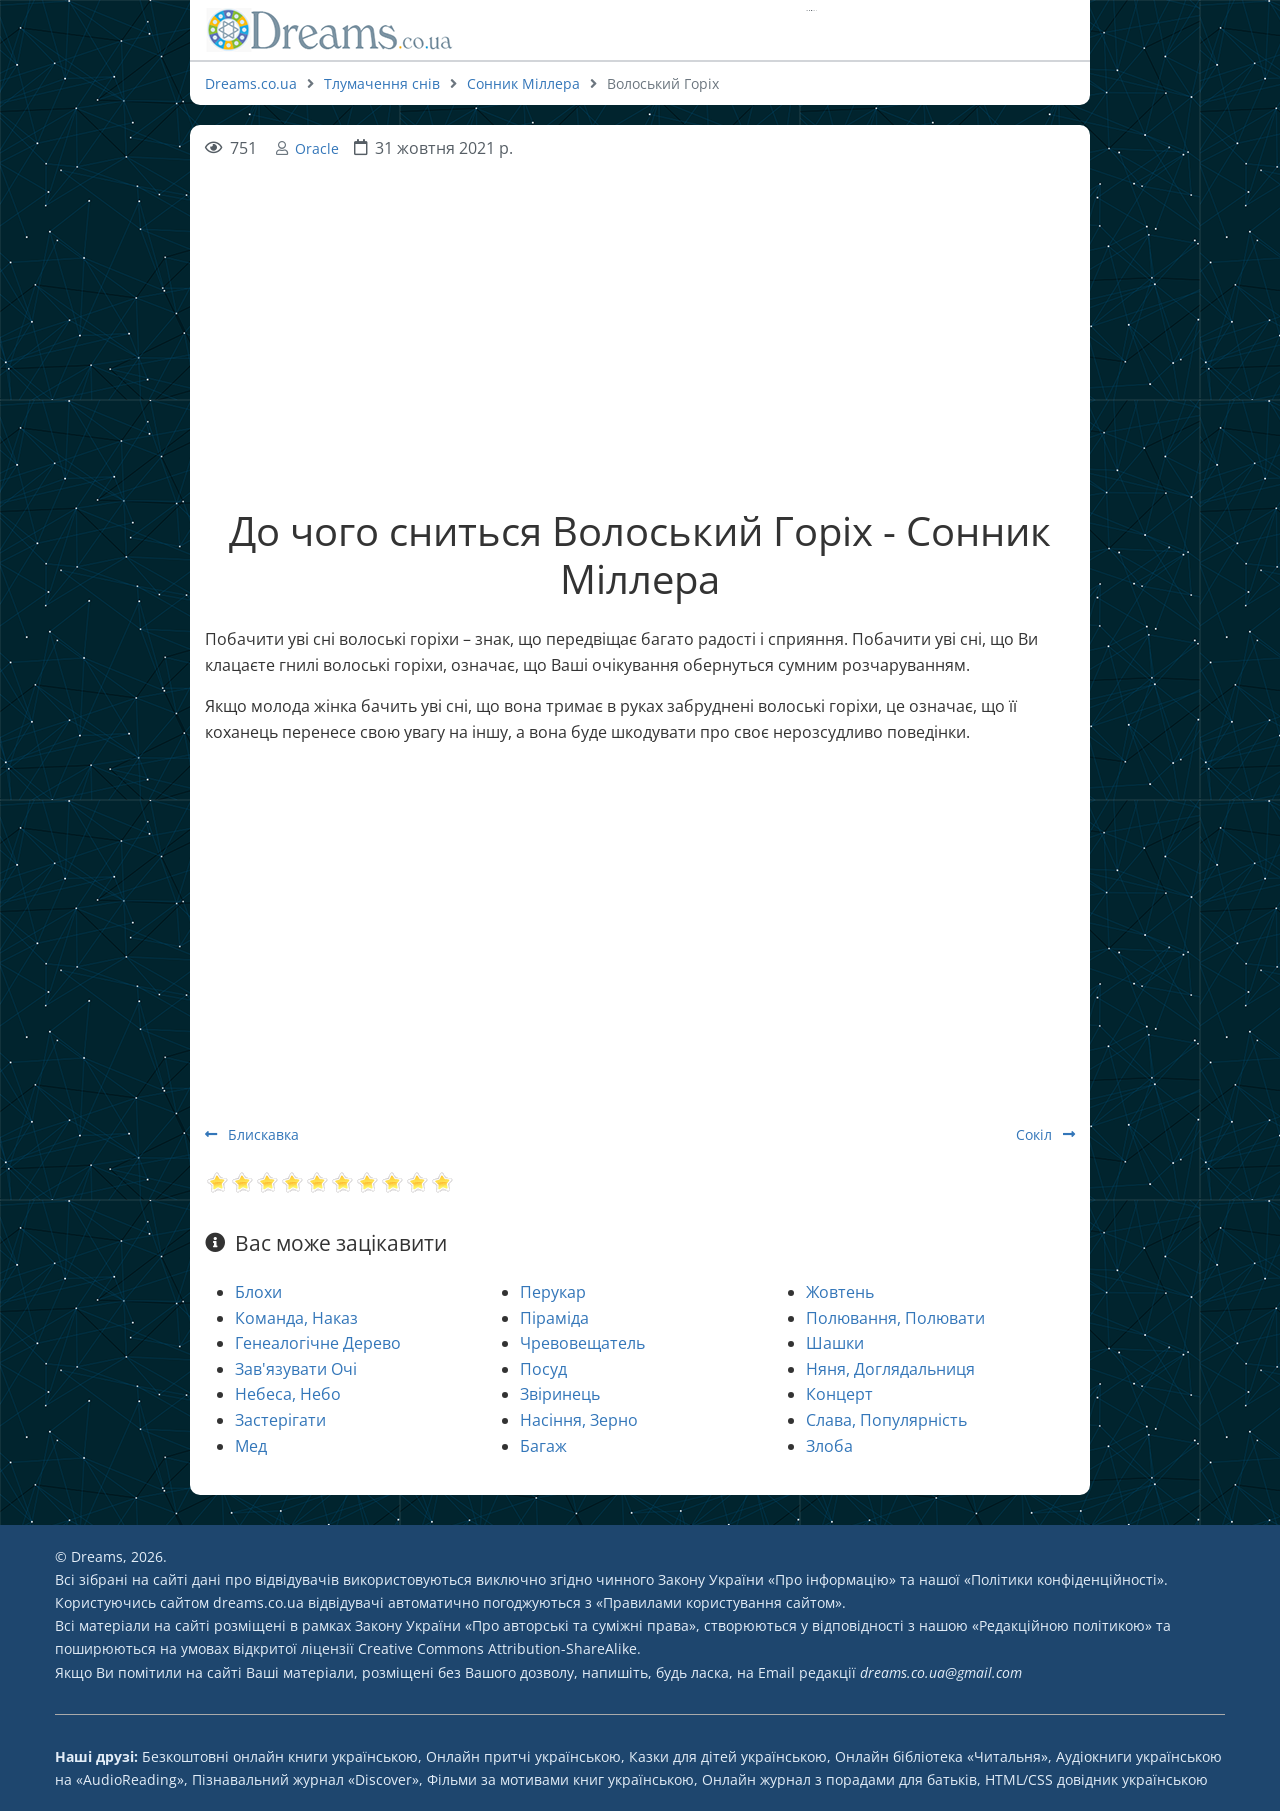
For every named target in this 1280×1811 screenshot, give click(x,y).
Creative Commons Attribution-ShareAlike (497, 1648)
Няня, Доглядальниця (890, 1369)
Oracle (317, 148)
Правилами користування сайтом (719, 1602)
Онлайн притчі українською (523, 1756)
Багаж (543, 1446)
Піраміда (554, 1318)
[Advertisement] (640, 302)
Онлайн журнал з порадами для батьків (839, 1779)
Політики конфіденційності (1064, 1579)
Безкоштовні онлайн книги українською (280, 1756)
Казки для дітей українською (728, 1756)
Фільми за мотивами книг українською (560, 1779)
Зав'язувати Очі (296, 1369)
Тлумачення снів (382, 83)
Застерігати (280, 1420)
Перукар (553, 1292)
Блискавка (252, 1134)
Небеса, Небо (288, 1394)
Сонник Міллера (523, 83)
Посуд (543, 1369)
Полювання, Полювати (895, 1318)
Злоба (829, 1446)
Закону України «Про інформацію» (777, 1579)
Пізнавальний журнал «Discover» (305, 1779)
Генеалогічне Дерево (318, 1343)
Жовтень (840, 1292)
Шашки (835, 1343)
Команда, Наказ (296, 1318)
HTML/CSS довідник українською (1096, 1779)
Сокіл (1045, 1134)
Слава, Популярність (886, 1420)
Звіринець (560, 1394)
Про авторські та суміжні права (580, 1625)
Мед (251, 1446)
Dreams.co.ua (251, 83)
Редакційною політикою (1062, 1625)
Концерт (839, 1394)
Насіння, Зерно (579, 1420)
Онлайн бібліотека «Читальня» (941, 1756)
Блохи (258, 1292)
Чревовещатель (582, 1343)
